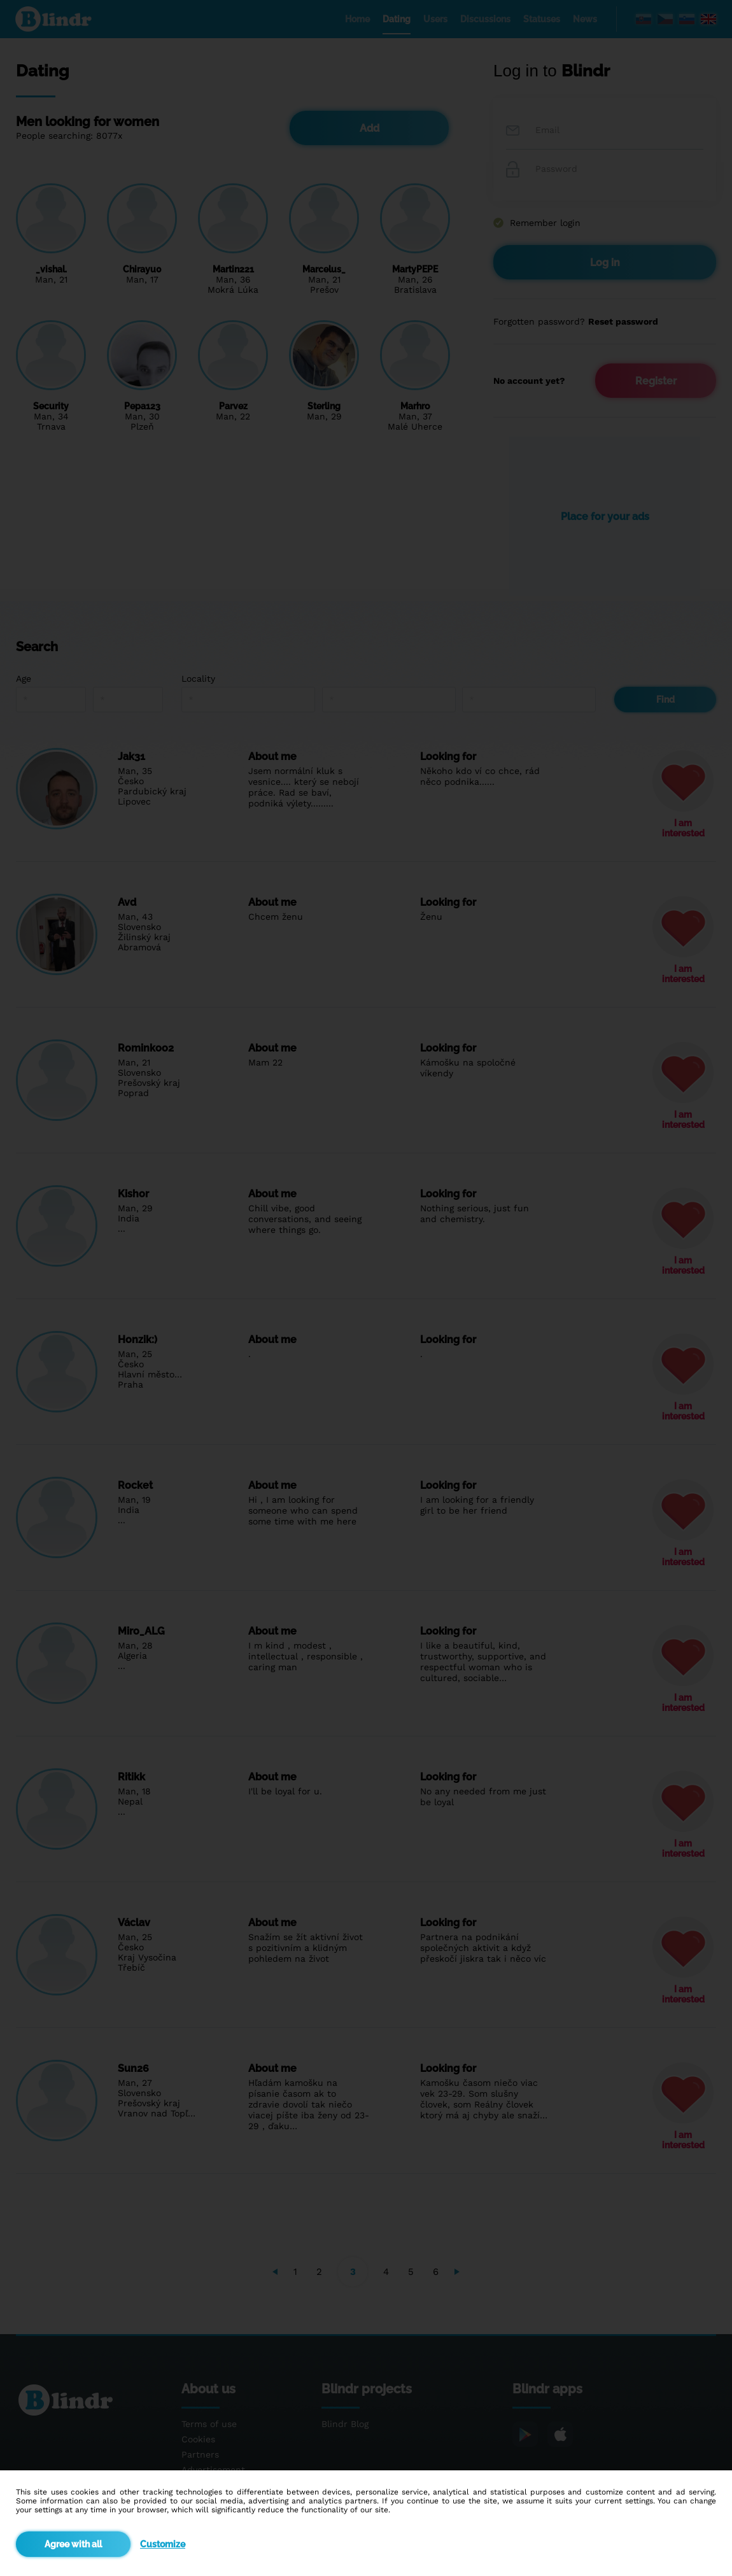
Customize (162, 2544)
